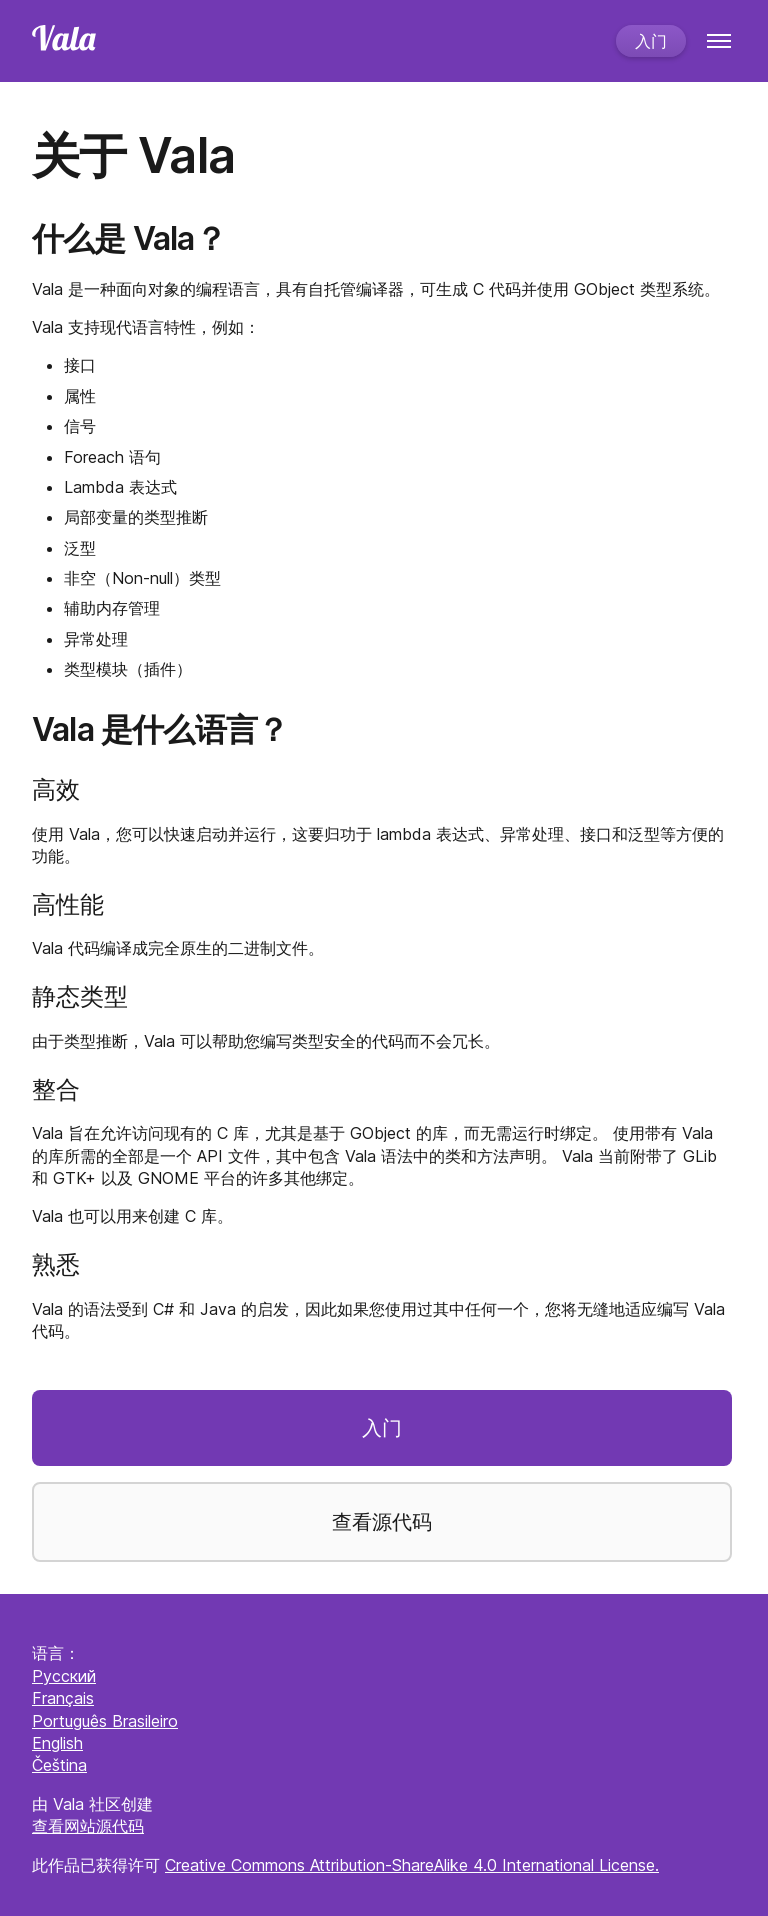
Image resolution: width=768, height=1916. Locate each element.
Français (63, 1698)
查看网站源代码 (88, 1826)
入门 (651, 41)
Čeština (59, 1765)
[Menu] (719, 41)
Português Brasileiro (105, 1721)
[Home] (316, 40)
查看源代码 (382, 1522)
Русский (64, 1676)
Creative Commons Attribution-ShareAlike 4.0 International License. (412, 1865)
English (57, 1743)
